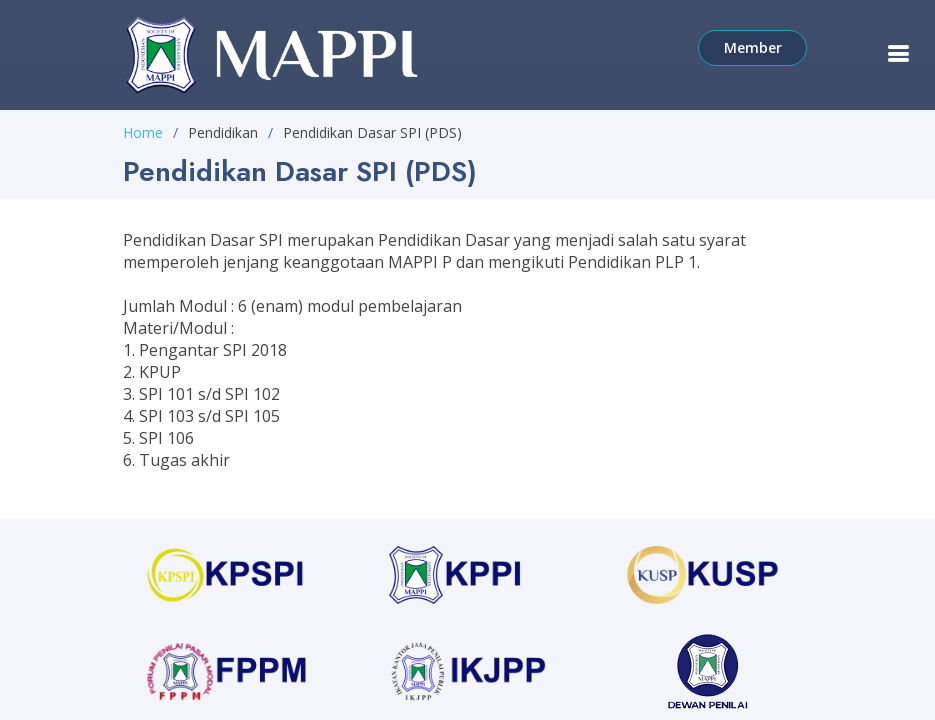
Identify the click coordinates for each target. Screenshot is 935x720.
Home (143, 132)
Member (758, 46)
